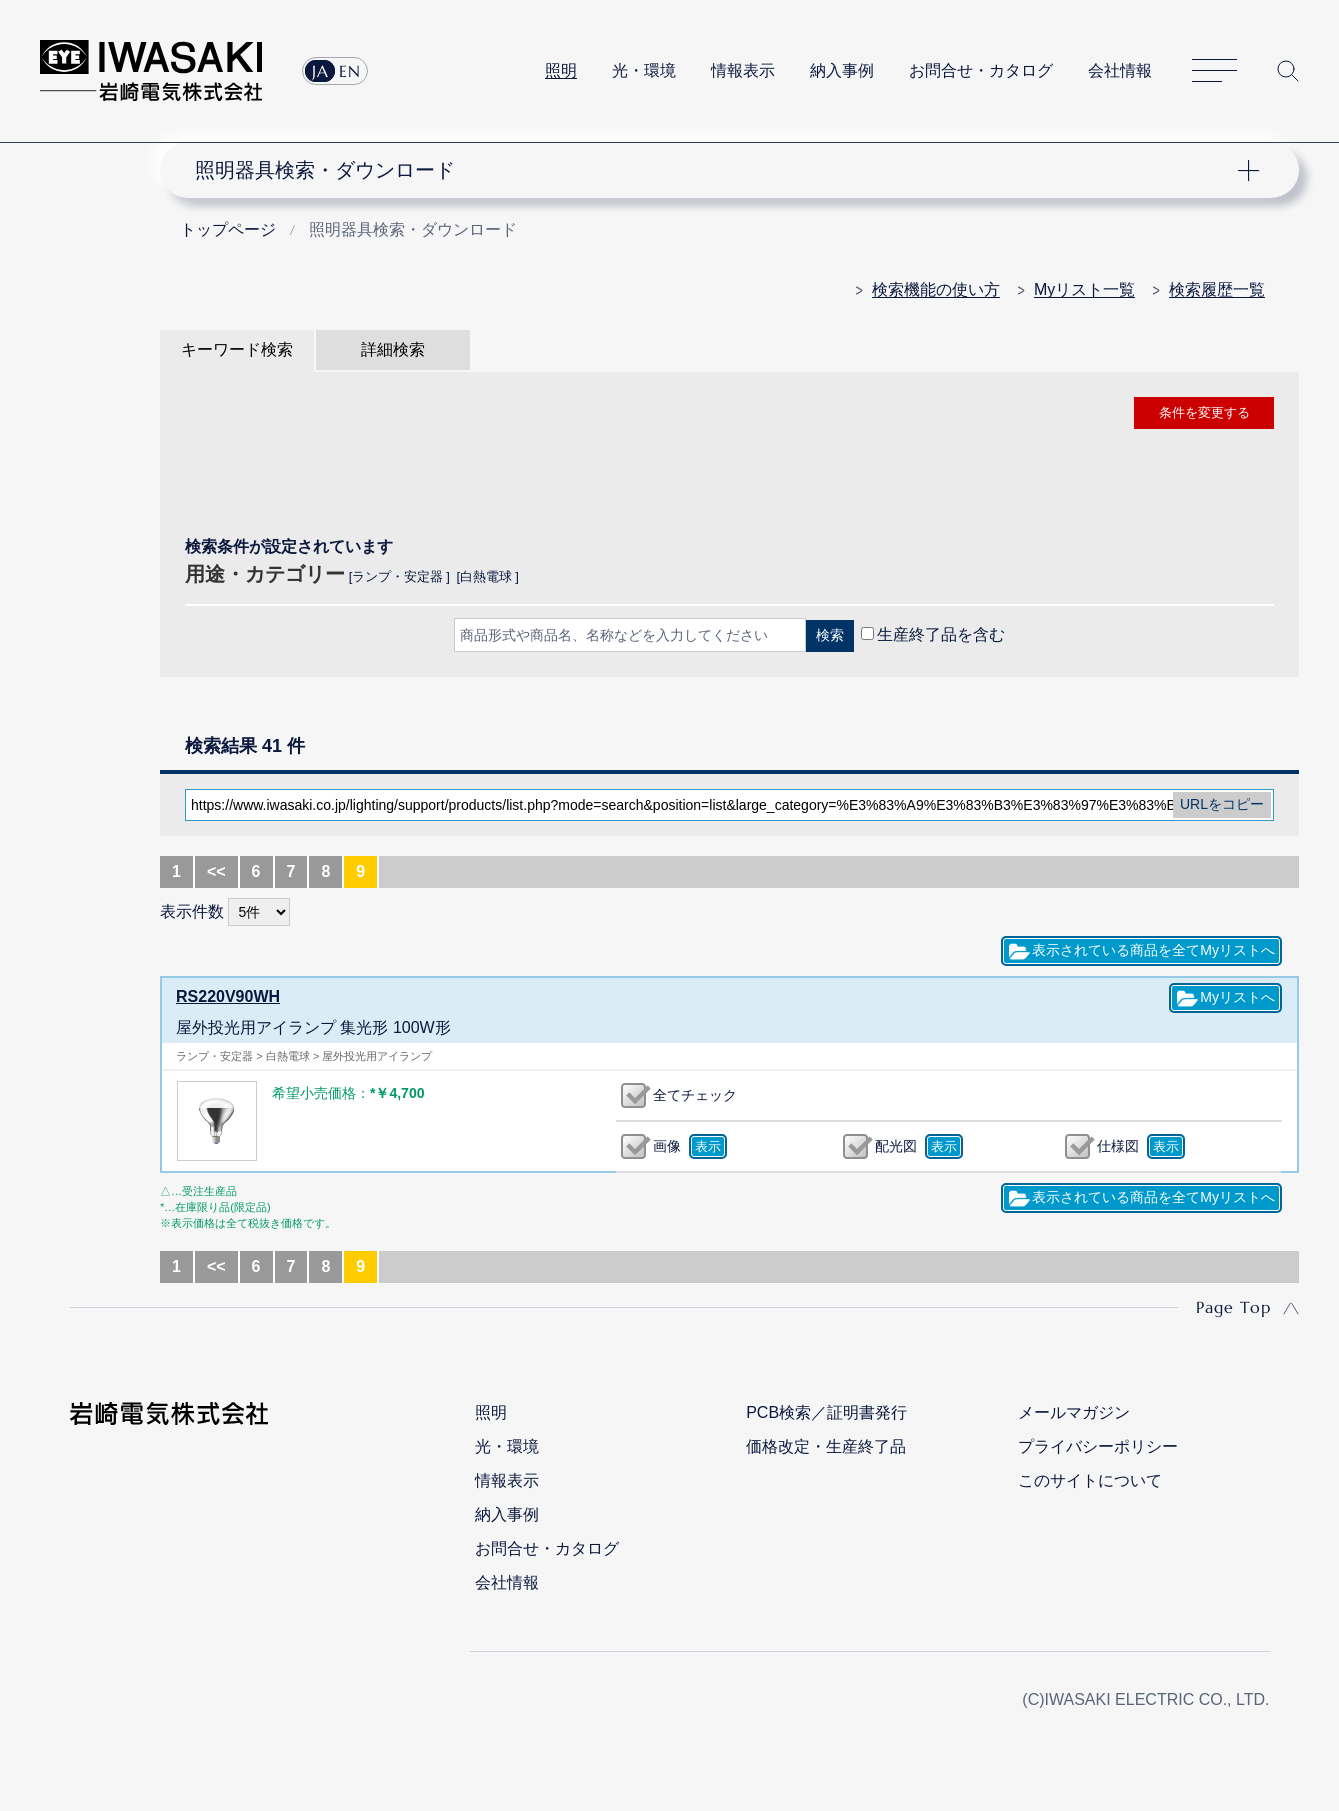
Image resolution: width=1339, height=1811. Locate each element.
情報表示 (743, 70)
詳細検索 (393, 349)
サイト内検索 (1288, 71)
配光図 (896, 1146)
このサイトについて (1090, 1480)
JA (320, 71)
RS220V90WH (228, 996)
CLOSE (729, 687)
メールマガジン (1074, 1412)
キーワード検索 (237, 349)
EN (350, 71)
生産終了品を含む (941, 634)
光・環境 (644, 70)
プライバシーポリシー (1098, 1446)
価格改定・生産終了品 (826, 1446)
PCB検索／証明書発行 (826, 1412)
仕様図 (1118, 1146)
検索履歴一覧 (1217, 289)
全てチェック (695, 1095)
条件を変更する (1204, 412)
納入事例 (842, 70)
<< (216, 871)
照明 (561, 70)
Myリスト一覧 (1084, 289)
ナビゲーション (718, 170)
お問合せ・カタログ (981, 70)
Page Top (1233, 1307)
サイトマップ (1214, 71)
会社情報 (1120, 70)
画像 (667, 1146)
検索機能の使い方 (936, 289)
